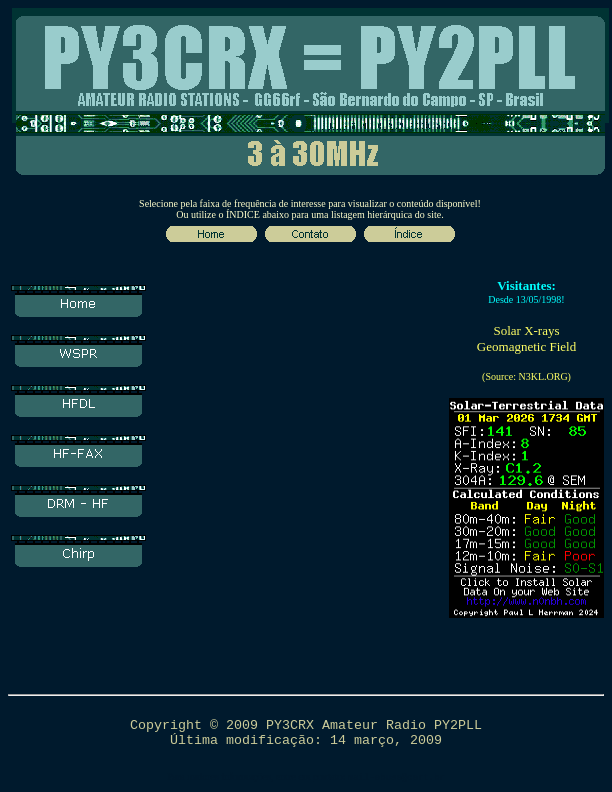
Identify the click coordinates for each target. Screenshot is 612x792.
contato (327, 777)
